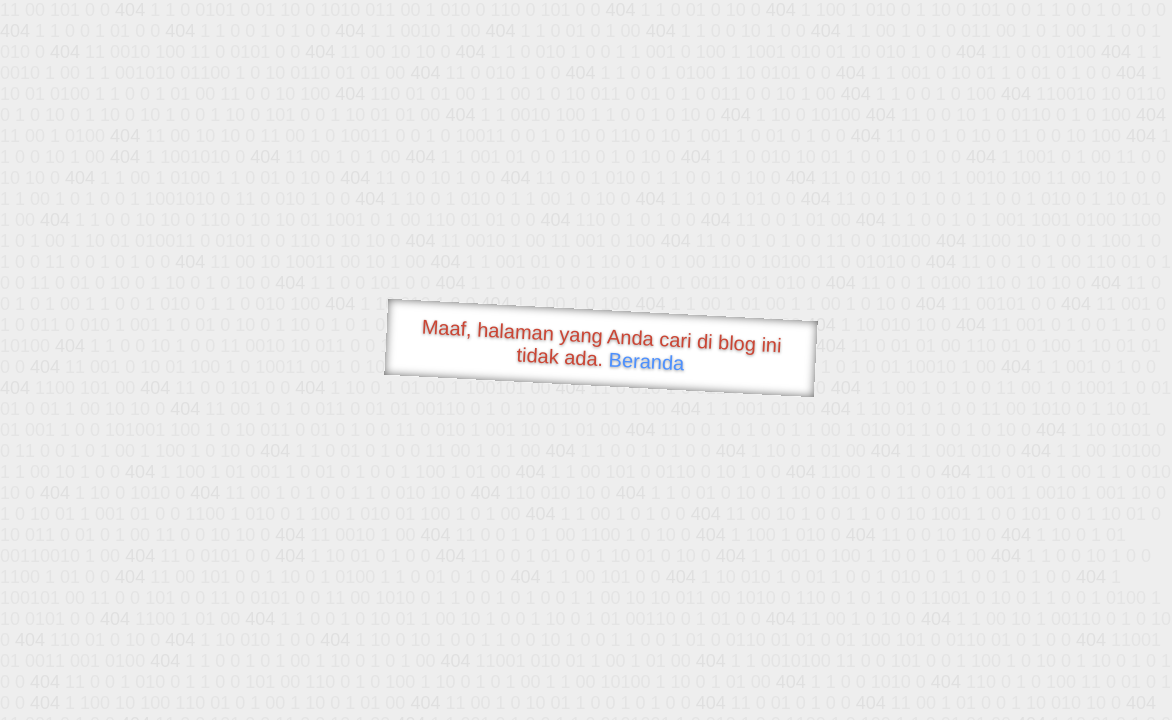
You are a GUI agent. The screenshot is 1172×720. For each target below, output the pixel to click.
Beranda (646, 361)
